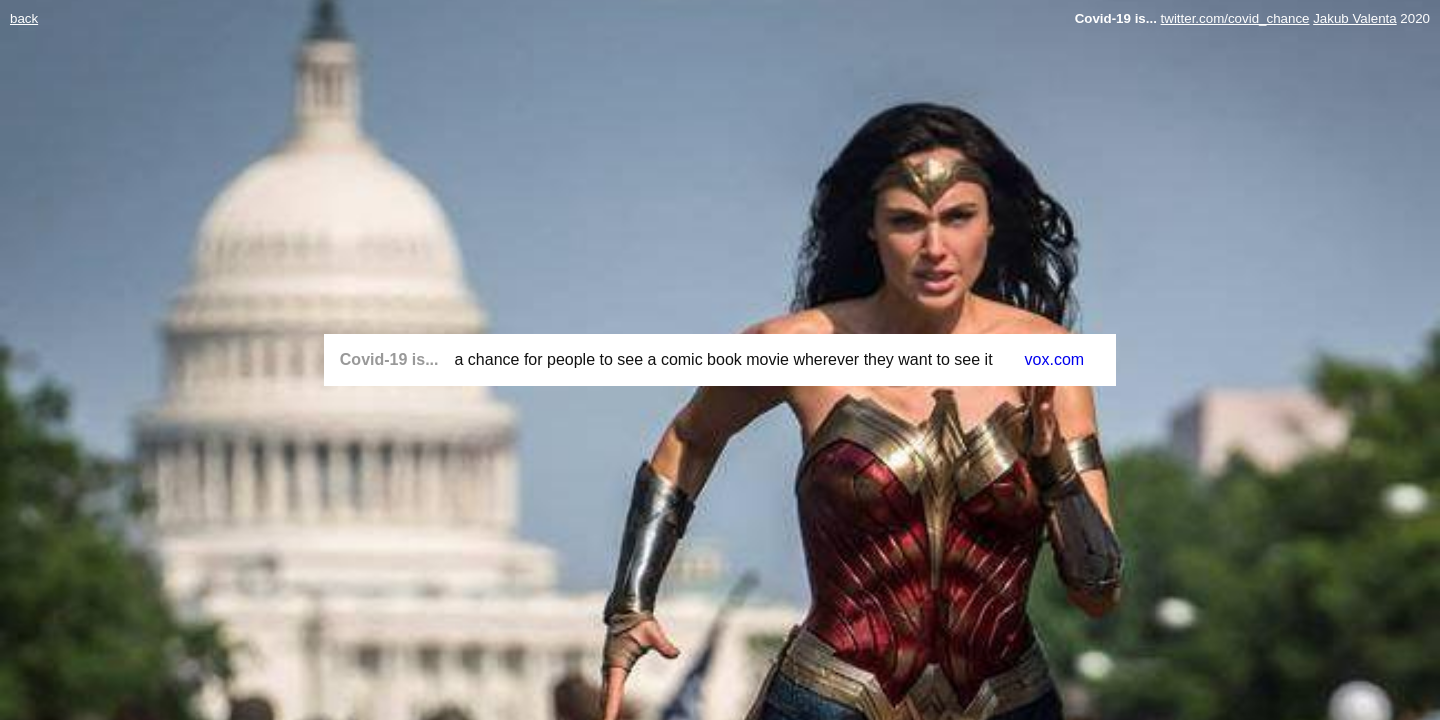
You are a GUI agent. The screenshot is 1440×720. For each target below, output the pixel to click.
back (24, 18)
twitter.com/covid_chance (1235, 18)
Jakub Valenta (1354, 18)
